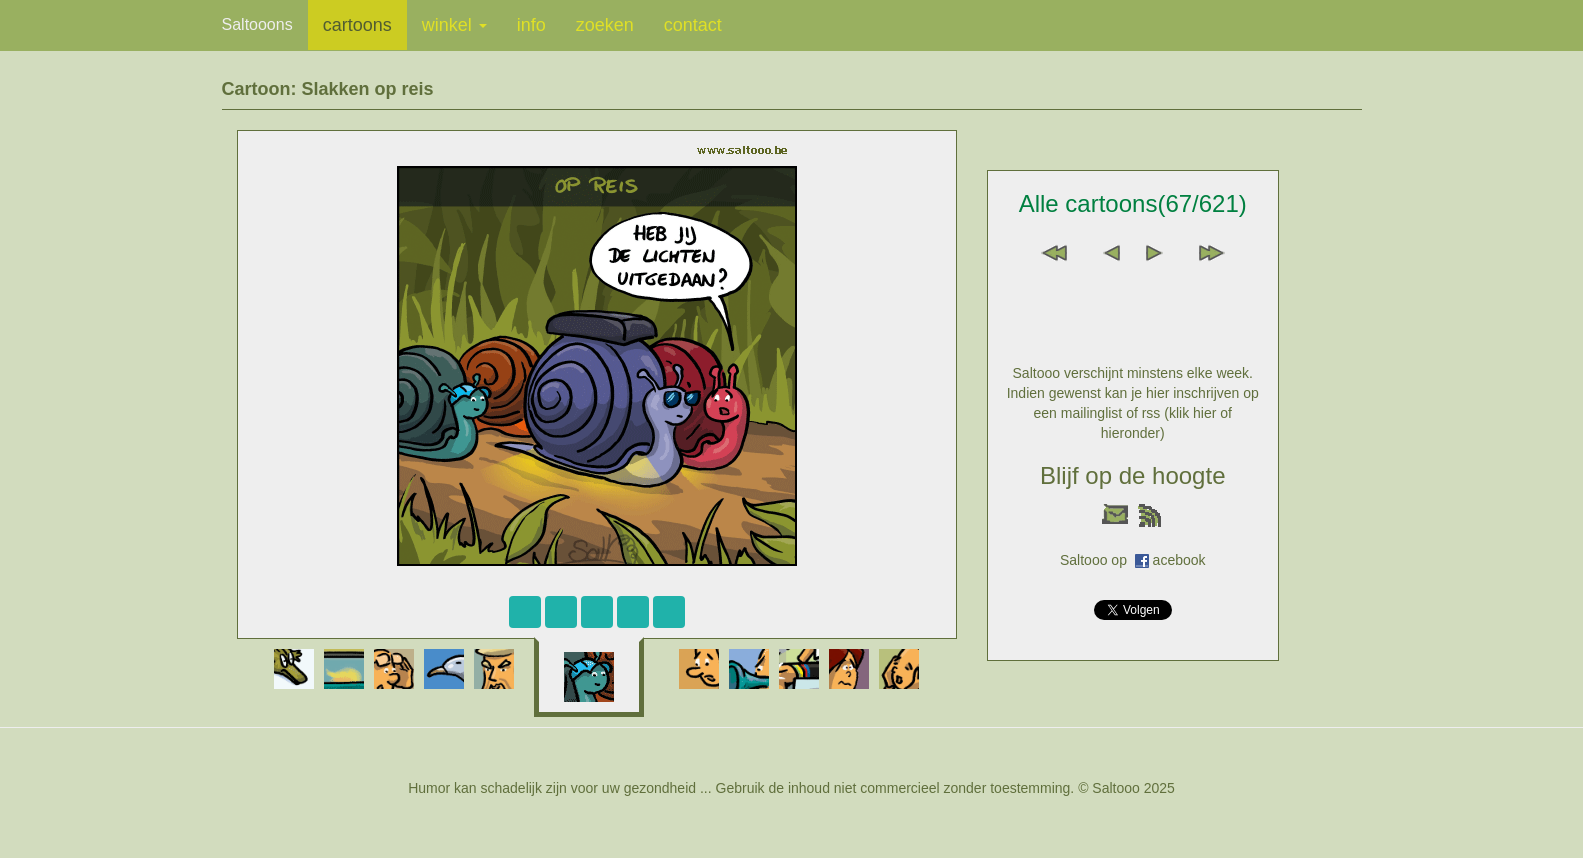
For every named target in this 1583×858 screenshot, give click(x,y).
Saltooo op (1097, 560)
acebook (1179, 560)
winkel (454, 25)
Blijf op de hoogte (1132, 475)
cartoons (357, 25)
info (531, 25)
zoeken (605, 25)
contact (693, 25)
